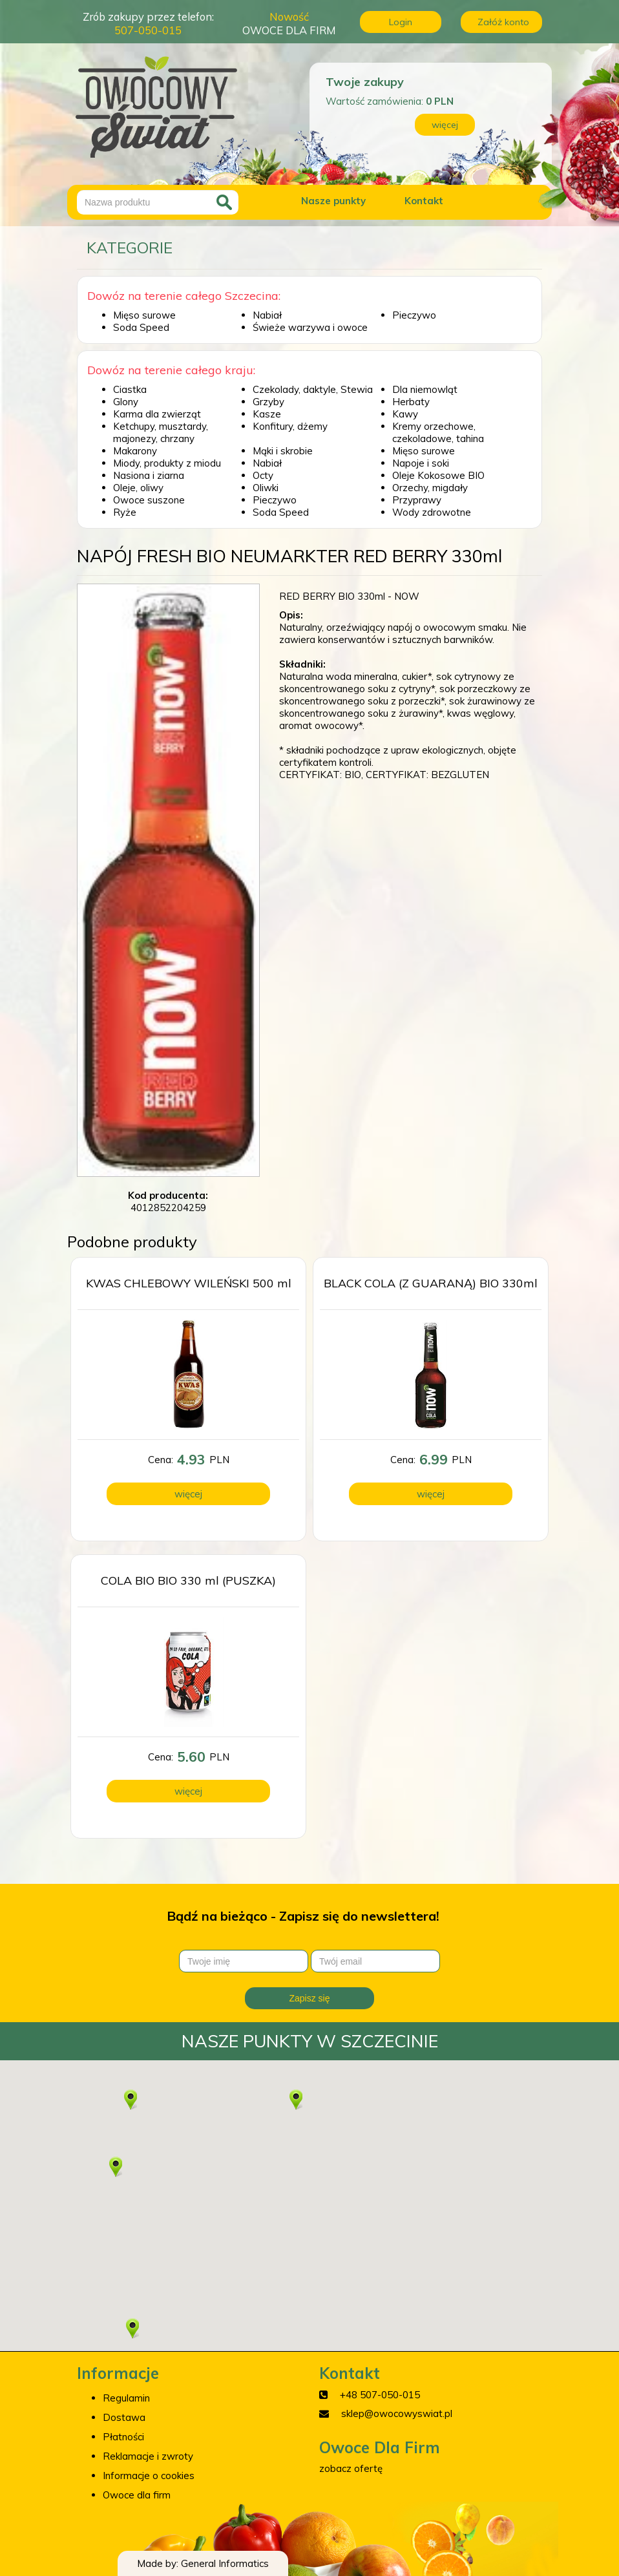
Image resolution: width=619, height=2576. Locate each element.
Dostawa (124, 2417)
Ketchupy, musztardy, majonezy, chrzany (160, 432)
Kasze (267, 414)
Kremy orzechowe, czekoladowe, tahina (438, 432)
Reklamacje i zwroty (148, 2456)
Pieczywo (414, 315)
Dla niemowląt (424, 389)
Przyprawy (416, 500)
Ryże (124, 512)
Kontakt (423, 201)
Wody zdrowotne (431, 512)
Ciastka (130, 389)
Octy (263, 475)
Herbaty (411, 402)
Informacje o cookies (148, 2475)
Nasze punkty (333, 201)
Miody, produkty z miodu (167, 463)
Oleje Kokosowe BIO (438, 475)
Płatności (123, 2437)
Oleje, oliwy (138, 487)
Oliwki (265, 487)
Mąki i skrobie (283, 451)
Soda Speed (141, 327)
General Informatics (225, 2563)
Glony (125, 402)
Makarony (135, 451)
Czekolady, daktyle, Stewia (313, 389)
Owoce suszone (149, 500)
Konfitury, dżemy (290, 426)
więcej (445, 125)
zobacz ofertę (351, 2468)
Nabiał (267, 315)
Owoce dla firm (137, 2495)
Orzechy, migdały (430, 487)
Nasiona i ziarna (148, 475)
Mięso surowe (144, 315)
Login (400, 22)
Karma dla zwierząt (157, 414)
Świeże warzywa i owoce (310, 327)
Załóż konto (503, 22)
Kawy (405, 414)
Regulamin (126, 2398)
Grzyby (268, 402)
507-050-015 (148, 30)
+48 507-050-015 (380, 2395)
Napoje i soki (420, 463)
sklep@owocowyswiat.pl (396, 2413)
